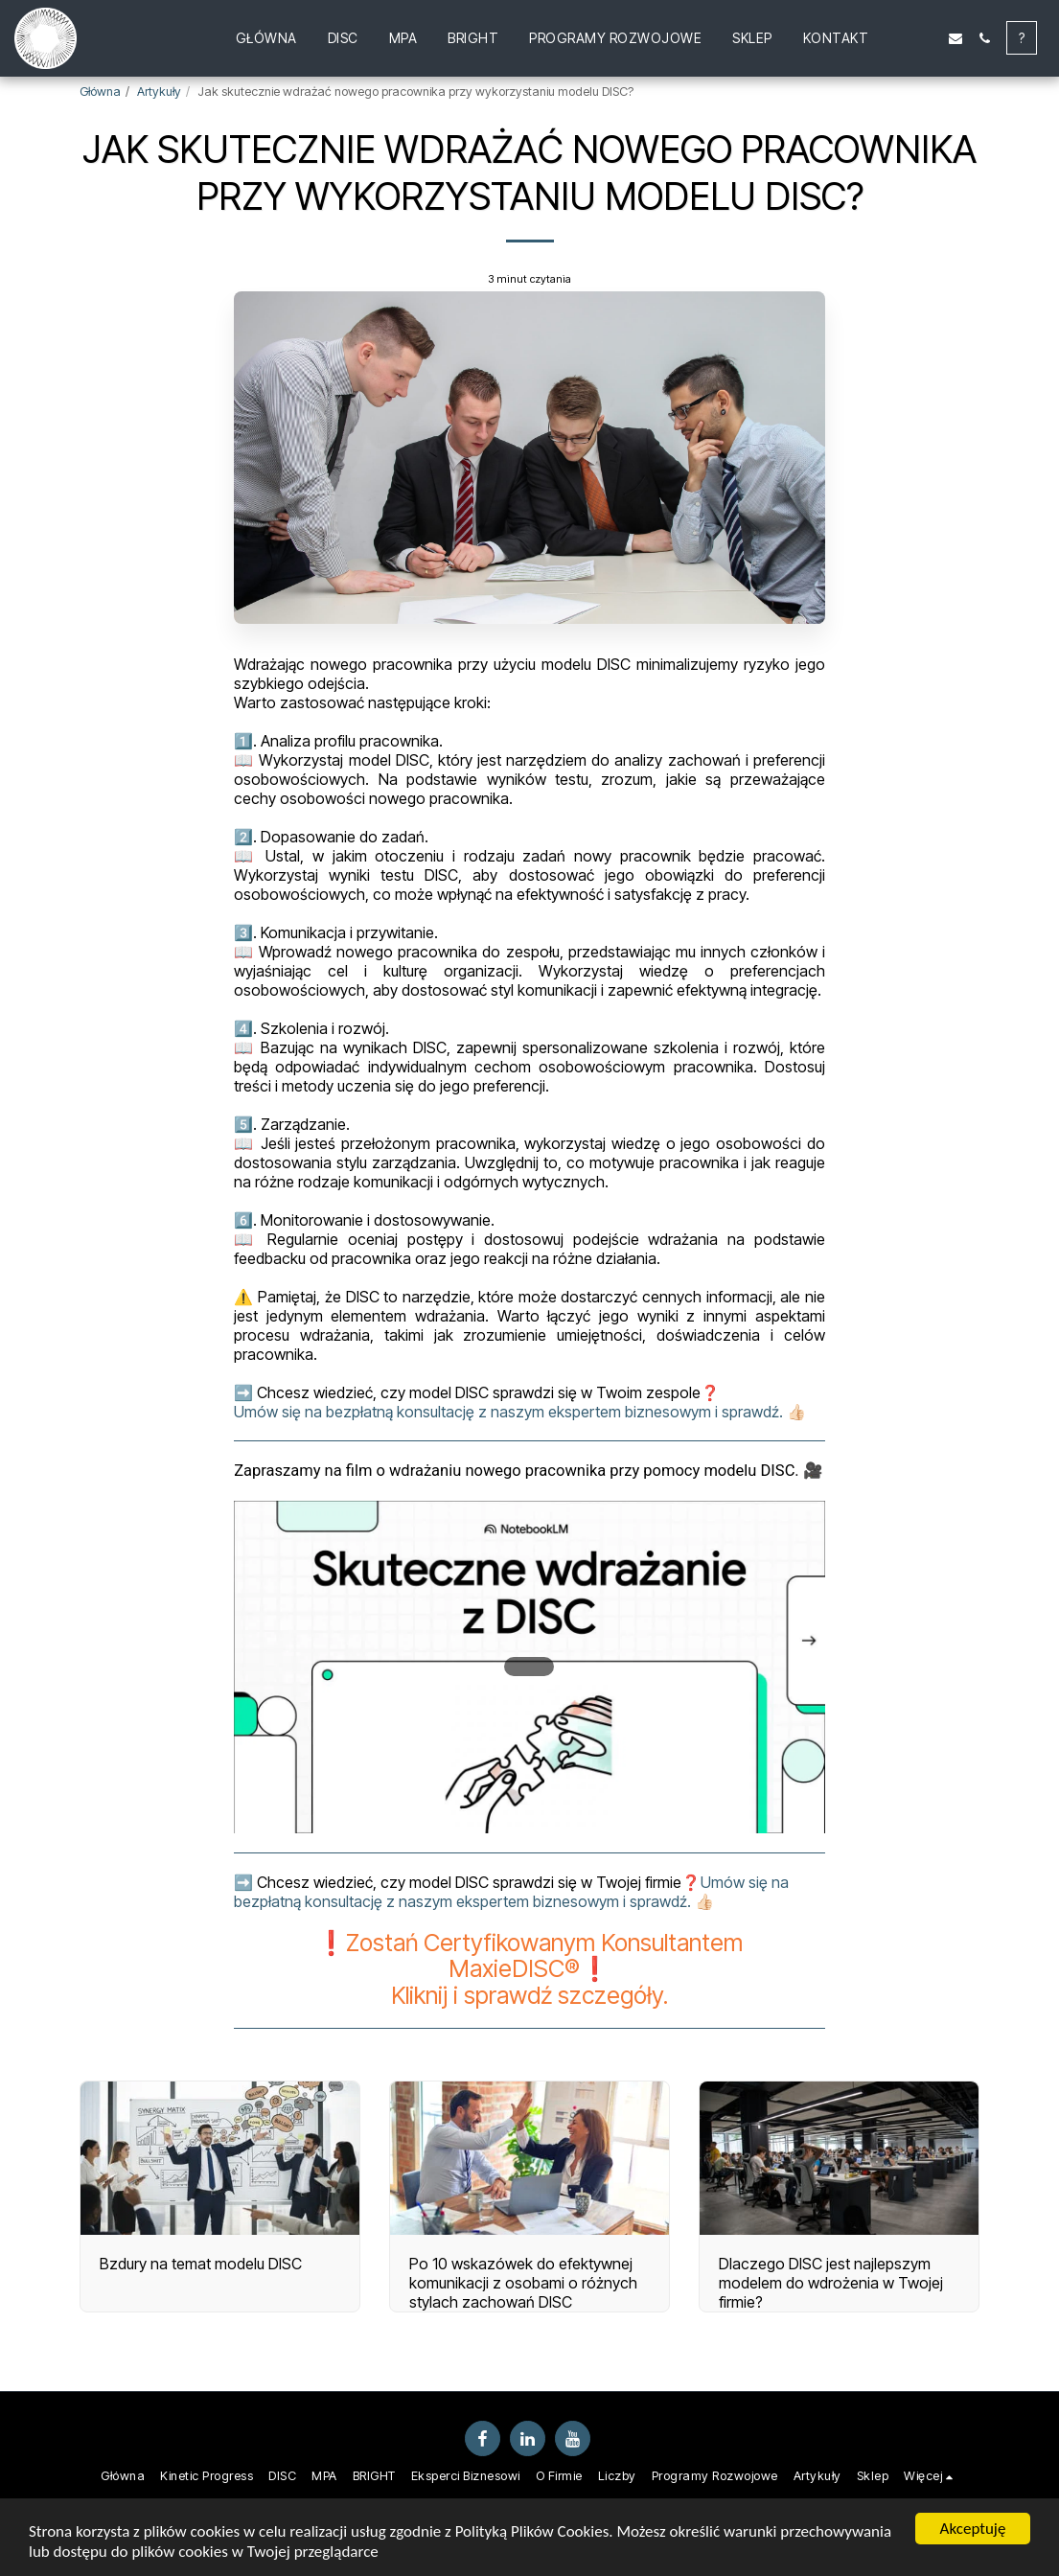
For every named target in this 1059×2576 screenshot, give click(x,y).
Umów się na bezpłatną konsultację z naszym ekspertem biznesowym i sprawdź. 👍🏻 (520, 1411)
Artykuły (159, 91)
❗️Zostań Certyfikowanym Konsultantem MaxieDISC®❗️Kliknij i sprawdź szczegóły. (529, 1969)
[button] (898, 38)
